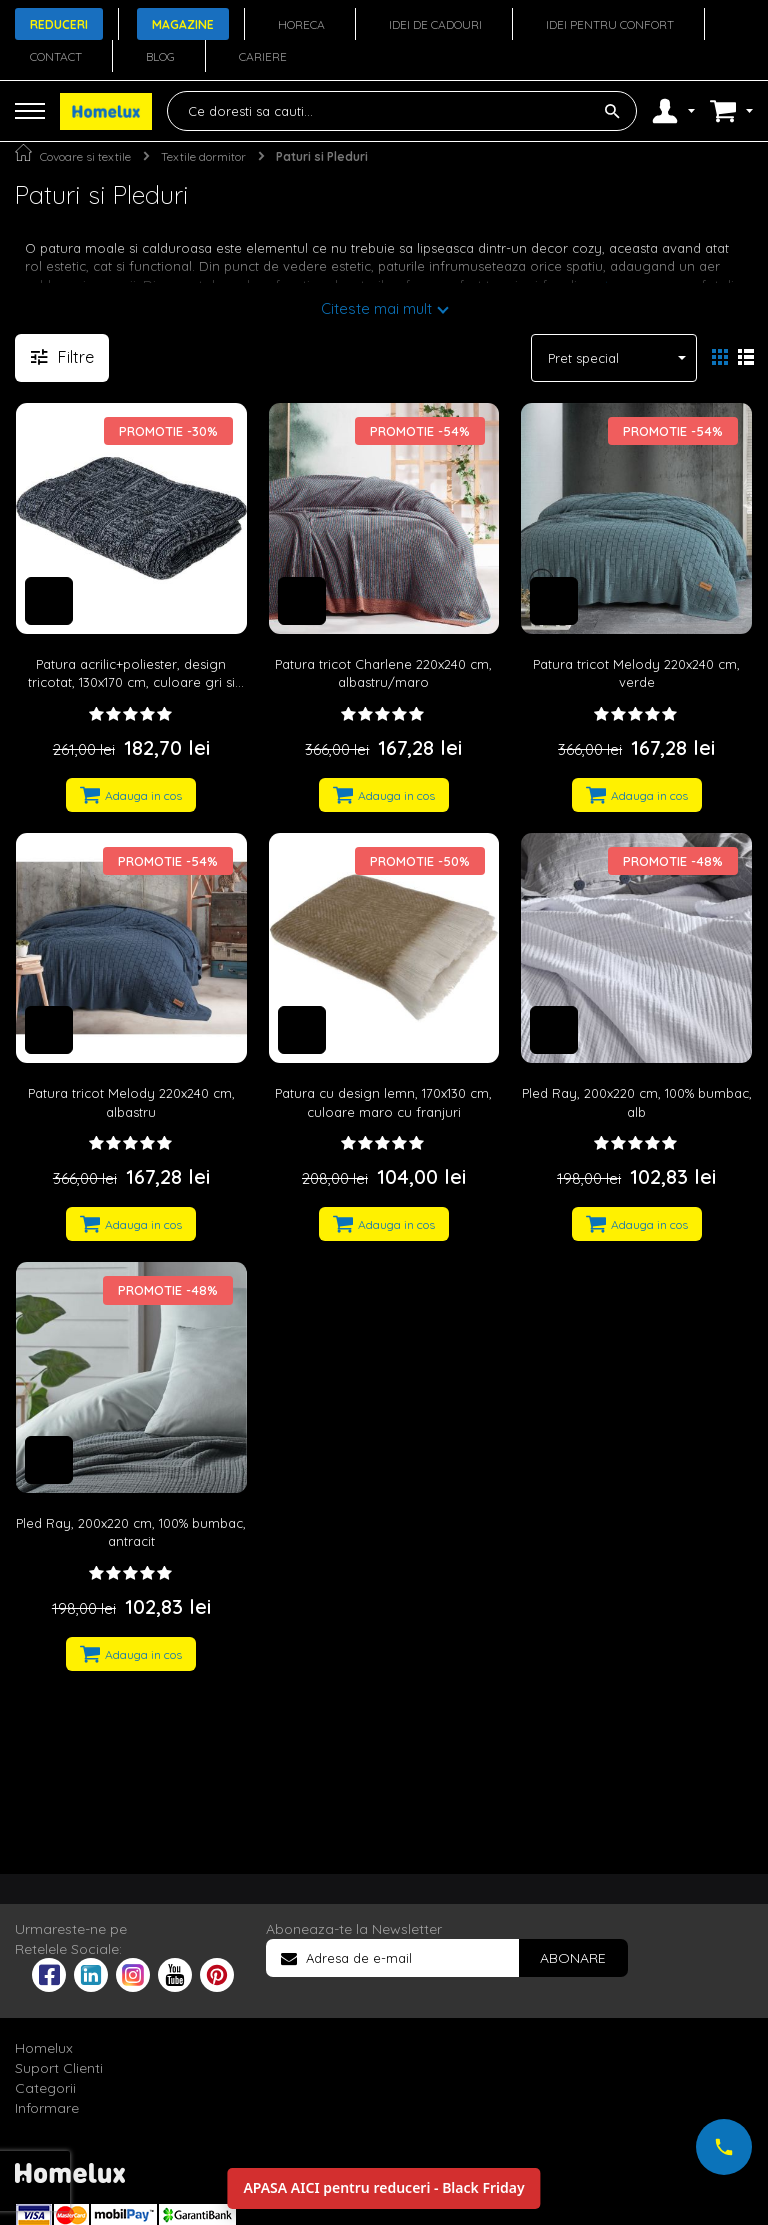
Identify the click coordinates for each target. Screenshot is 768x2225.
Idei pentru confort (610, 24)
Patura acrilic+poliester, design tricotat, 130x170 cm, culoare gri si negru (131, 682)
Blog (160, 56)
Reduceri (59, 24)
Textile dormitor (203, 156)
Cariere (263, 56)
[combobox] (402, 111)
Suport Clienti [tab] (59, 2068)
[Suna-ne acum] (724, 2147)
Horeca (301, 24)
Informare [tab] (47, 2108)
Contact (56, 56)
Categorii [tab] (45, 2088)
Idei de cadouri (435, 24)
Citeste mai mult (376, 308)
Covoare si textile (85, 156)
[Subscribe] (573, 1958)
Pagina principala (23, 152)
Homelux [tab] (44, 2048)
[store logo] (106, 111)
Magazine (183, 24)
